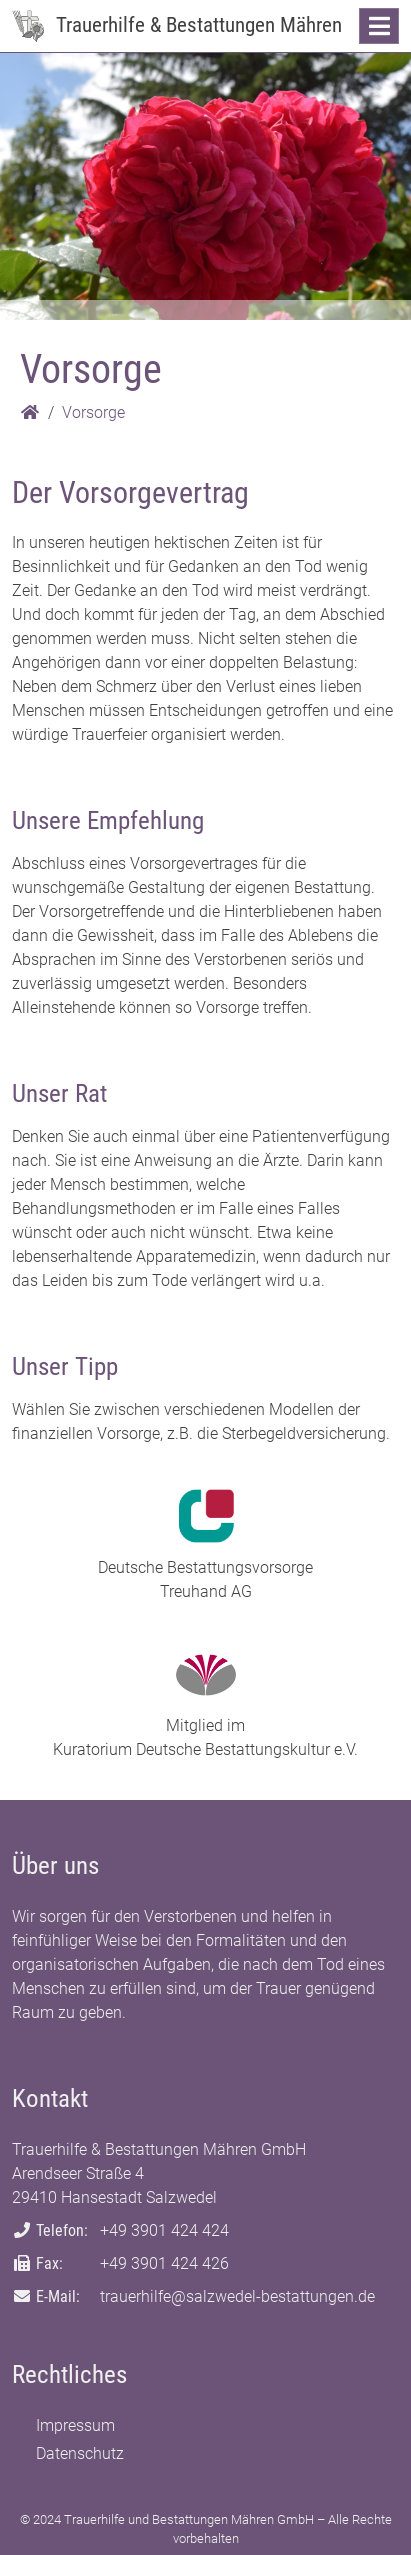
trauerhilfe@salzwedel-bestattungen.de (237, 2296)
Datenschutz (80, 2453)
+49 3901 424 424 (164, 2230)
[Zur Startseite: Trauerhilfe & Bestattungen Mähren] (28, 26)
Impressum (75, 2425)
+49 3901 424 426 (164, 2263)
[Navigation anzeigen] (379, 26)
